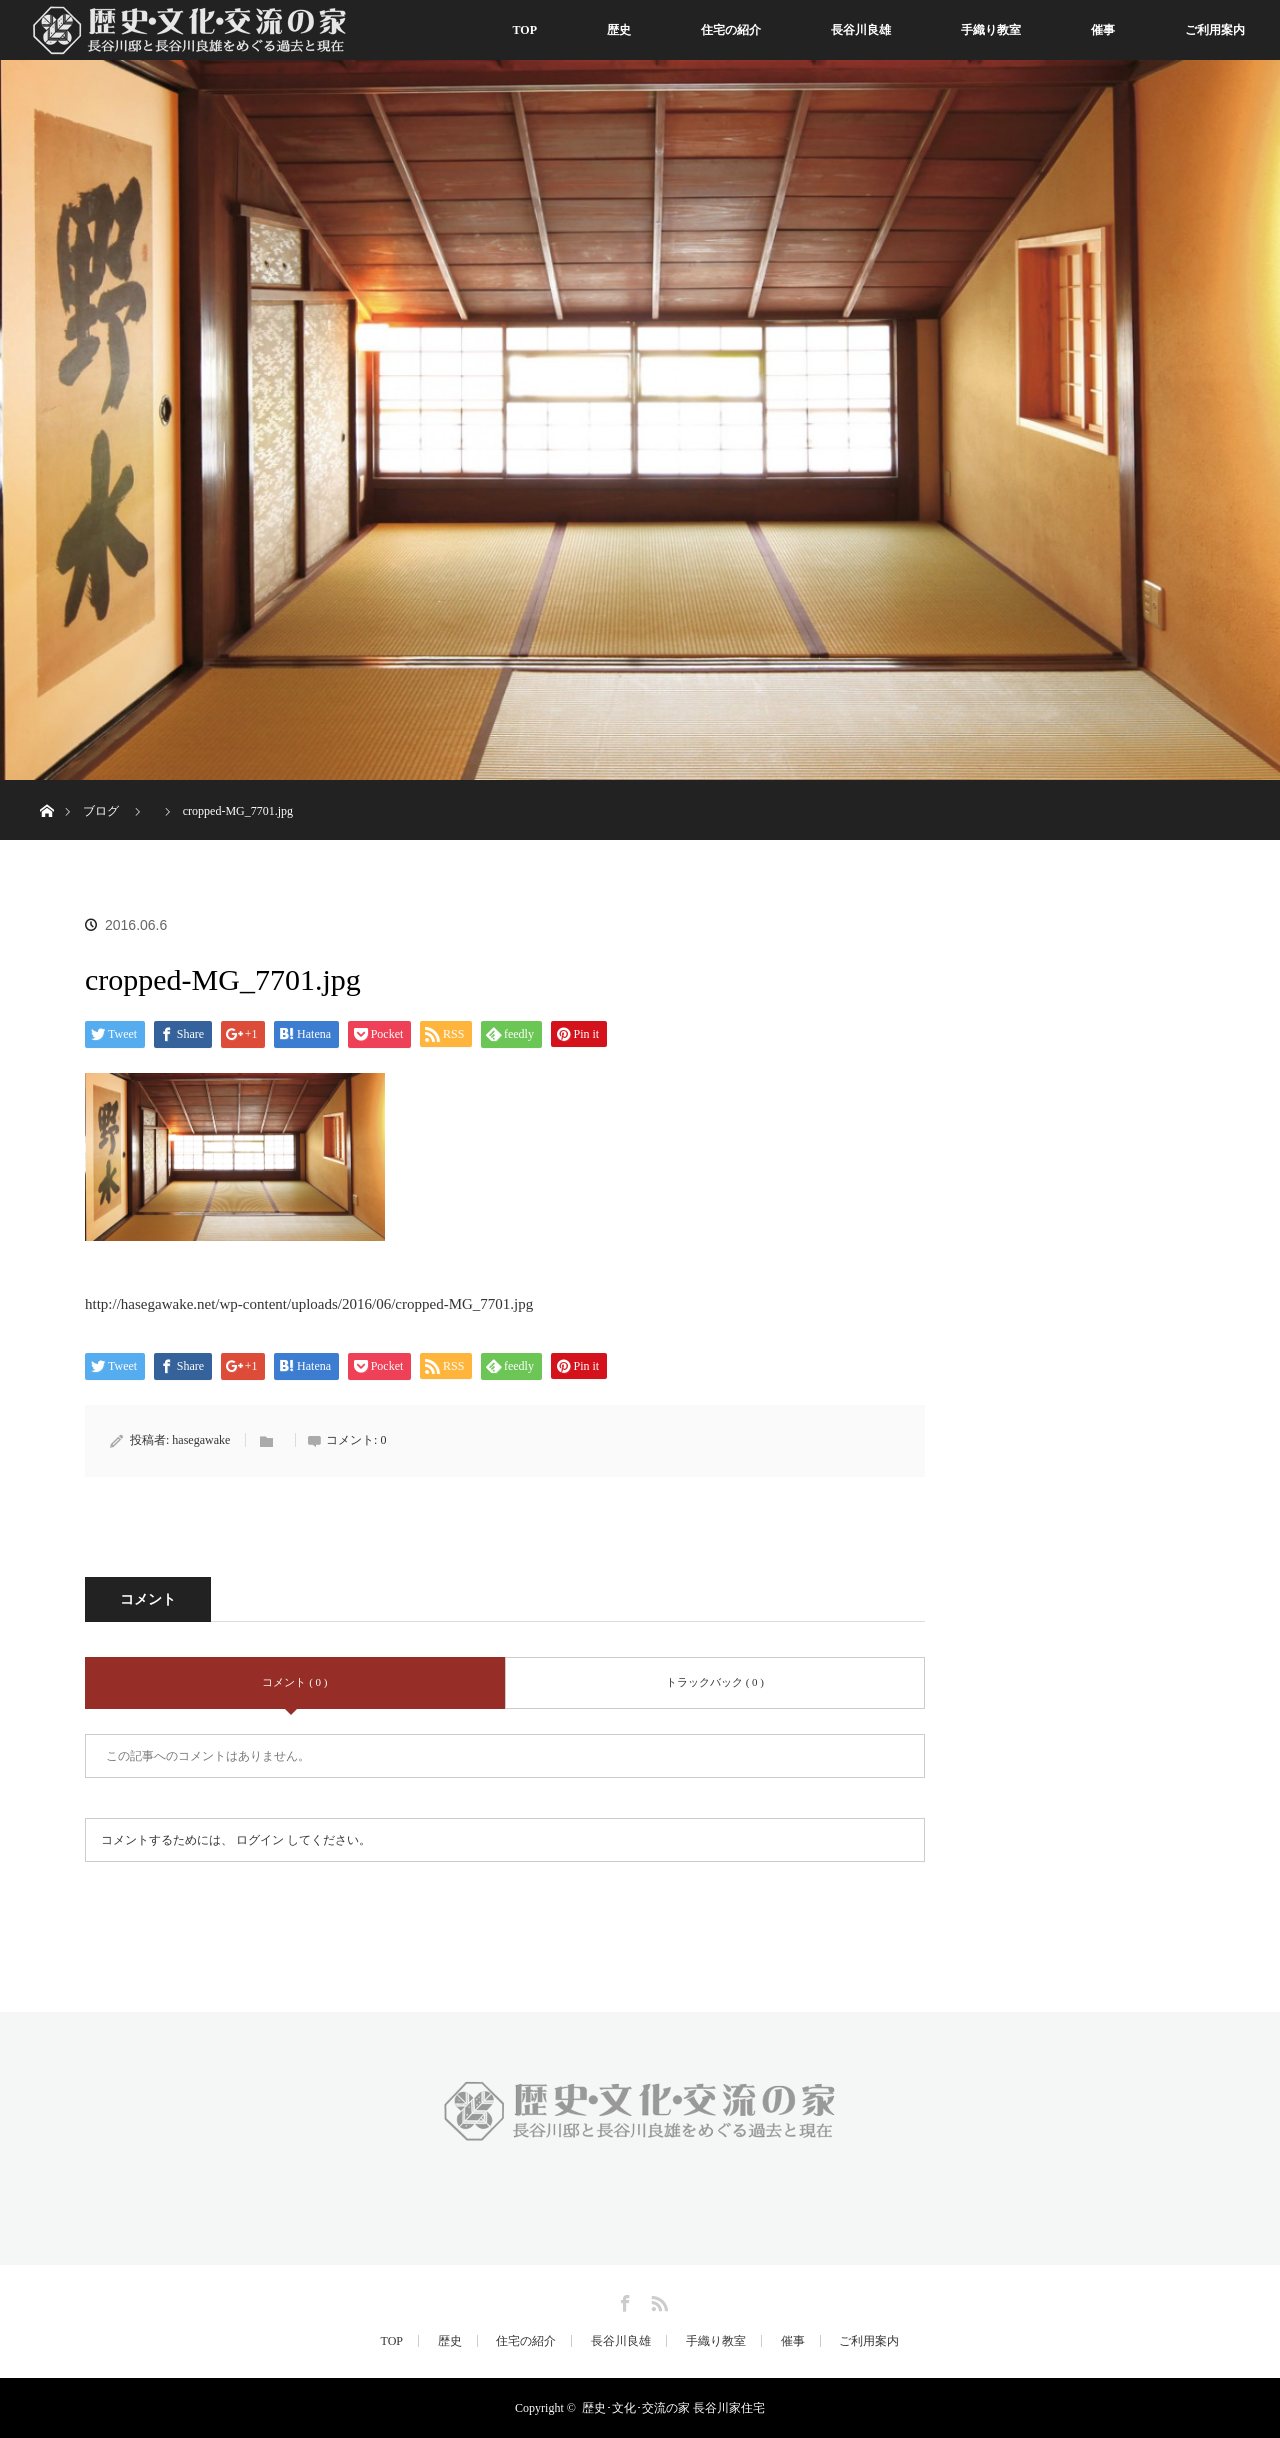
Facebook (623, 2300)
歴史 (619, 30)
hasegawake (201, 1440)
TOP (525, 30)
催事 (1103, 30)
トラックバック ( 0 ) (715, 1682)
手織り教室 (991, 30)
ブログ (101, 811)
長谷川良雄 (861, 30)
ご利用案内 (1215, 30)
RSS (657, 2300)
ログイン (260, 1840)
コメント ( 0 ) (294, 1682)
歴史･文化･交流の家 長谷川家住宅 (673, 2408)
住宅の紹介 (731, 30)
